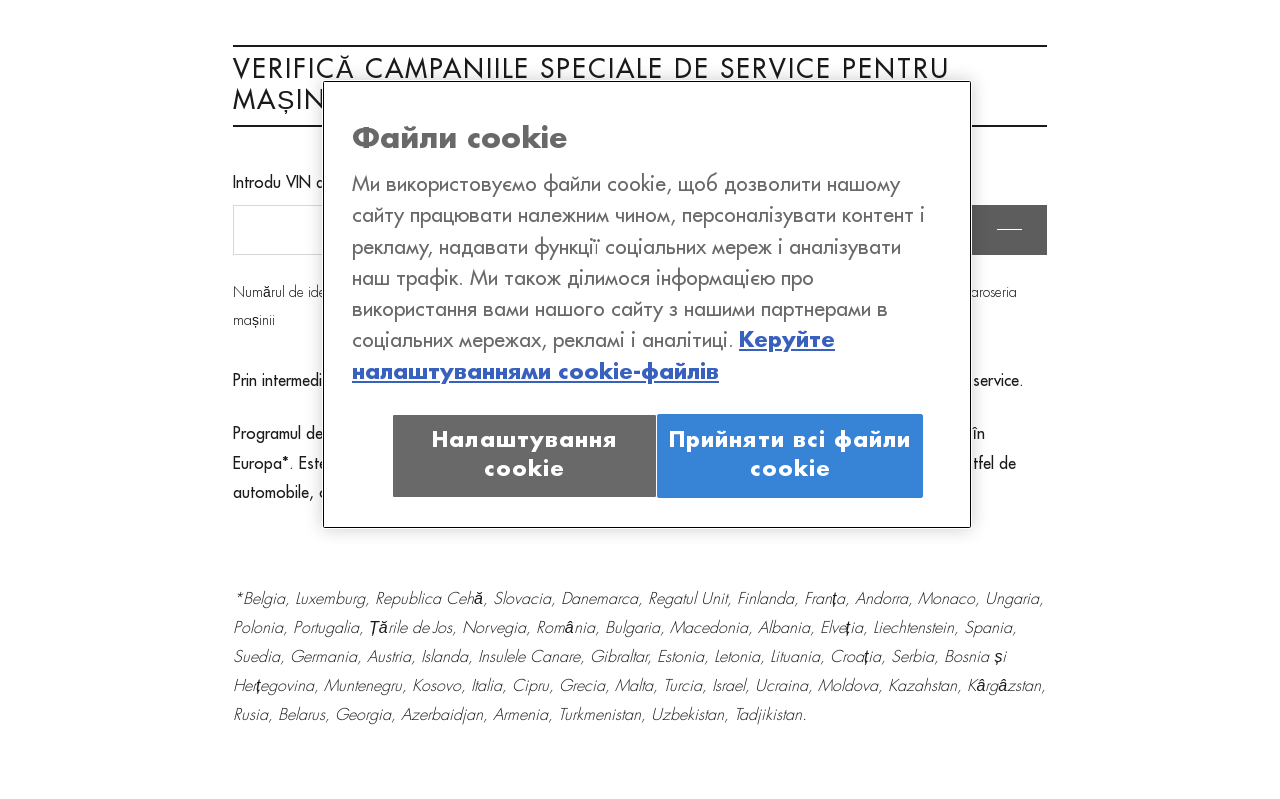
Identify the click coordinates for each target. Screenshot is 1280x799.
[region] (647, 304)
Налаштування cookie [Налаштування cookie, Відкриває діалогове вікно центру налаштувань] (524, 455)
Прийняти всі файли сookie (790, 455)
